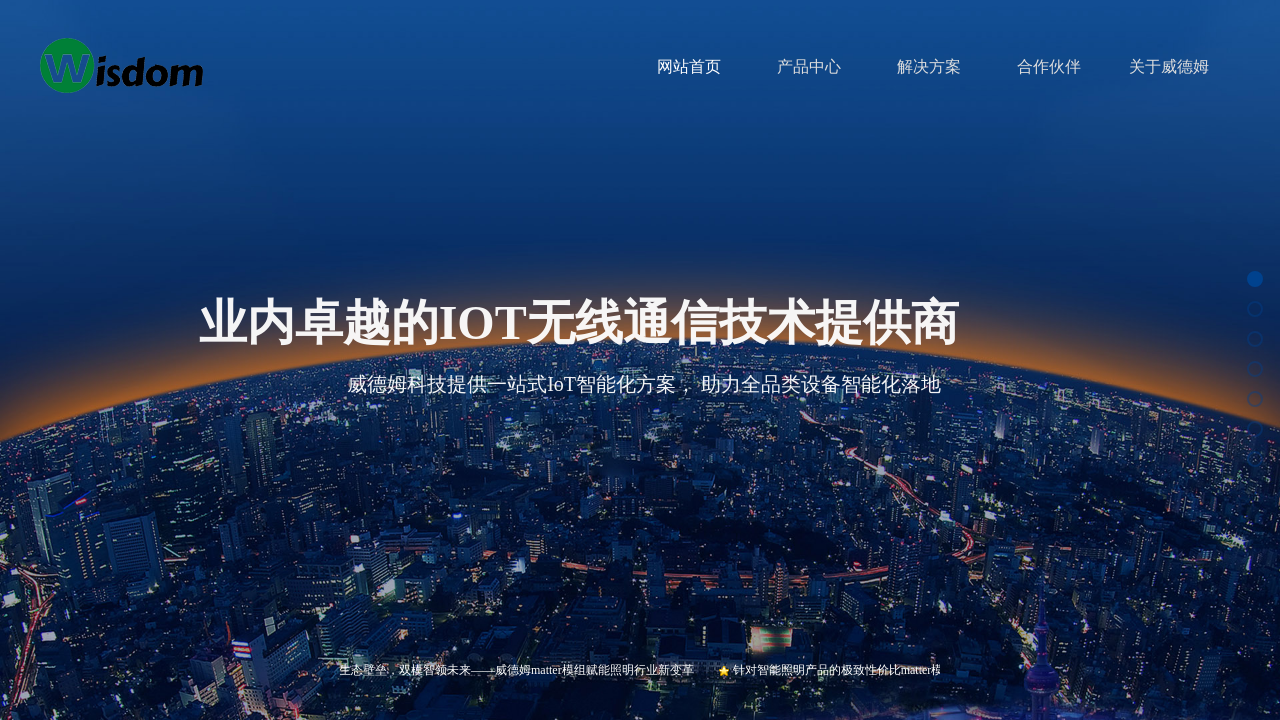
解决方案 (929, 66)
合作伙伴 (1049, 66)
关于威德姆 (1169, 66)
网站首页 (689, 66)
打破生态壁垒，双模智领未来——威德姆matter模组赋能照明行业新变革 (509, 670)
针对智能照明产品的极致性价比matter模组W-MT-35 (873, 670)
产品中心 (809, 66)
